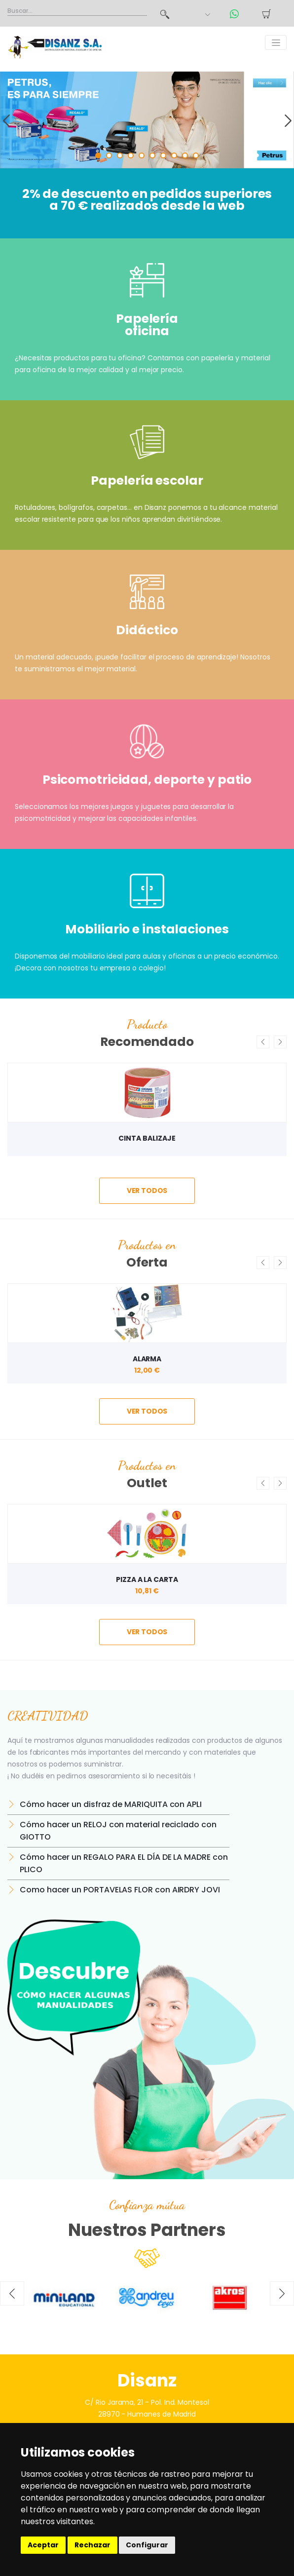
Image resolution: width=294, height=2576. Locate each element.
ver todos (147, 1190)
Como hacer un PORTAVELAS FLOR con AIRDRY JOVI (120, 1889)
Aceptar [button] (43, 2545)
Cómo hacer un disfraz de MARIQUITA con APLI (111, 1804)
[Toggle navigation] (276, 42)
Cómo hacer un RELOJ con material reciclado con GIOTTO (118, 1831)
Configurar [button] (147, 2545)
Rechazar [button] (92, 2545)
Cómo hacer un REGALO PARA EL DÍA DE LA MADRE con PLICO (124, 1863)
